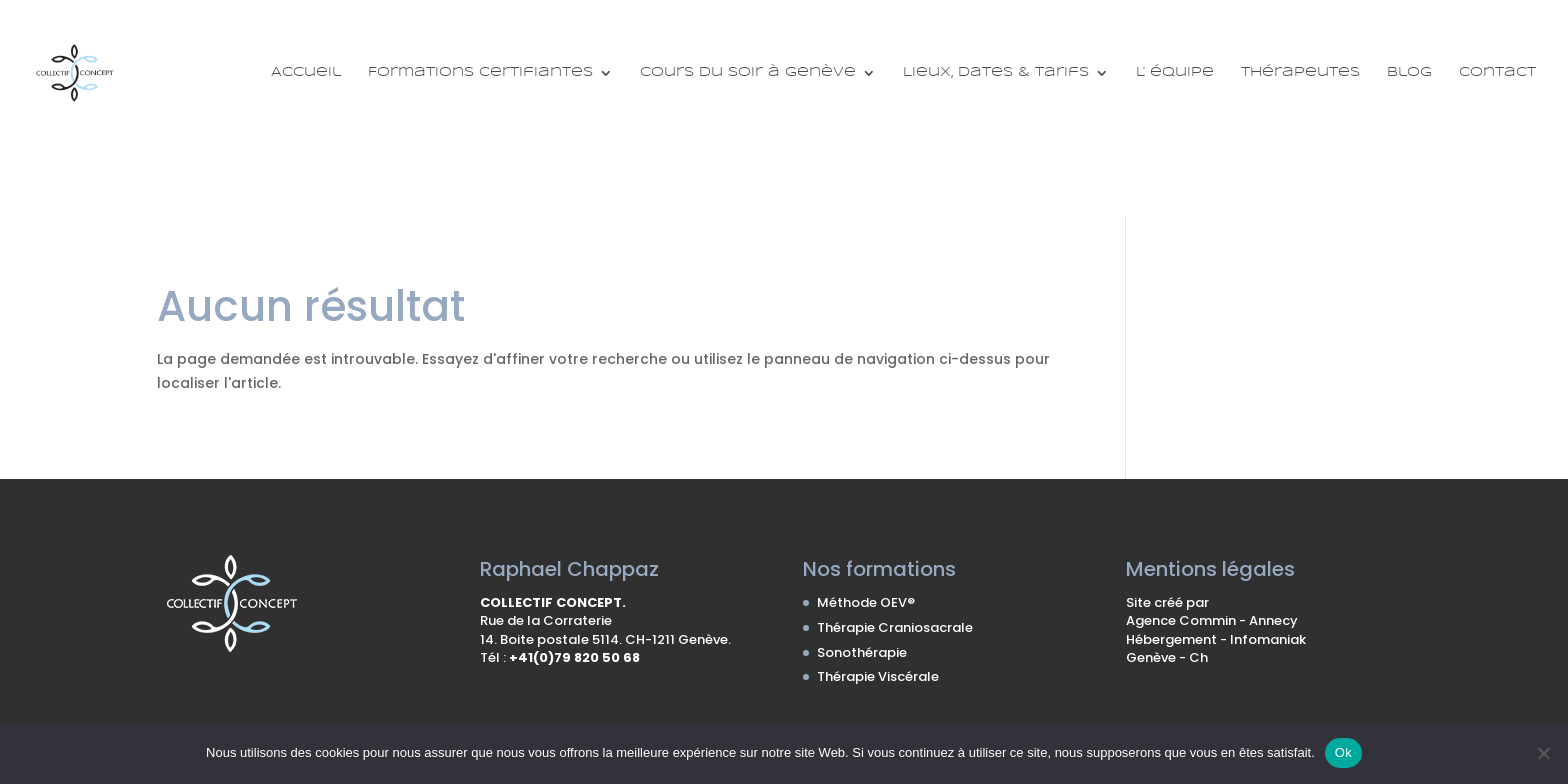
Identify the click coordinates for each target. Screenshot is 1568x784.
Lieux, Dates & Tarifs (996, 72)
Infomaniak (1268, 639)
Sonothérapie (862, 652)
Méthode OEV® (866, 602)
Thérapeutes (1300, 72)
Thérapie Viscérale (878, 676)
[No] (1543, 753)
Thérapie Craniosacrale (895, 627)
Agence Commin (1182, 620)
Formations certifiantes (480, 72)
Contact (1497, 72)
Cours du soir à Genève (748, 72)
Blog (1409, 72)
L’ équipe (1175, 72)
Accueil (306, 72)
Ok (1343, 752)
